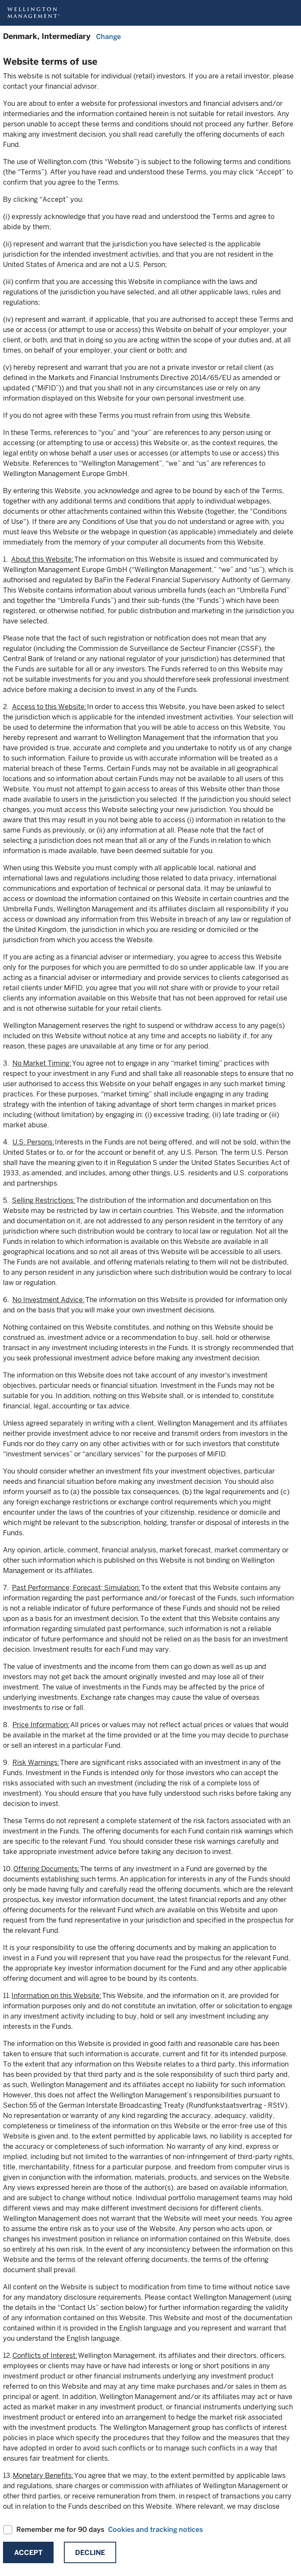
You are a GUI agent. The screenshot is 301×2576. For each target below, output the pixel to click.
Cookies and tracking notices (155, 2529)
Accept (28, 2553)
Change (108, 37)
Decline (90, 2553)
